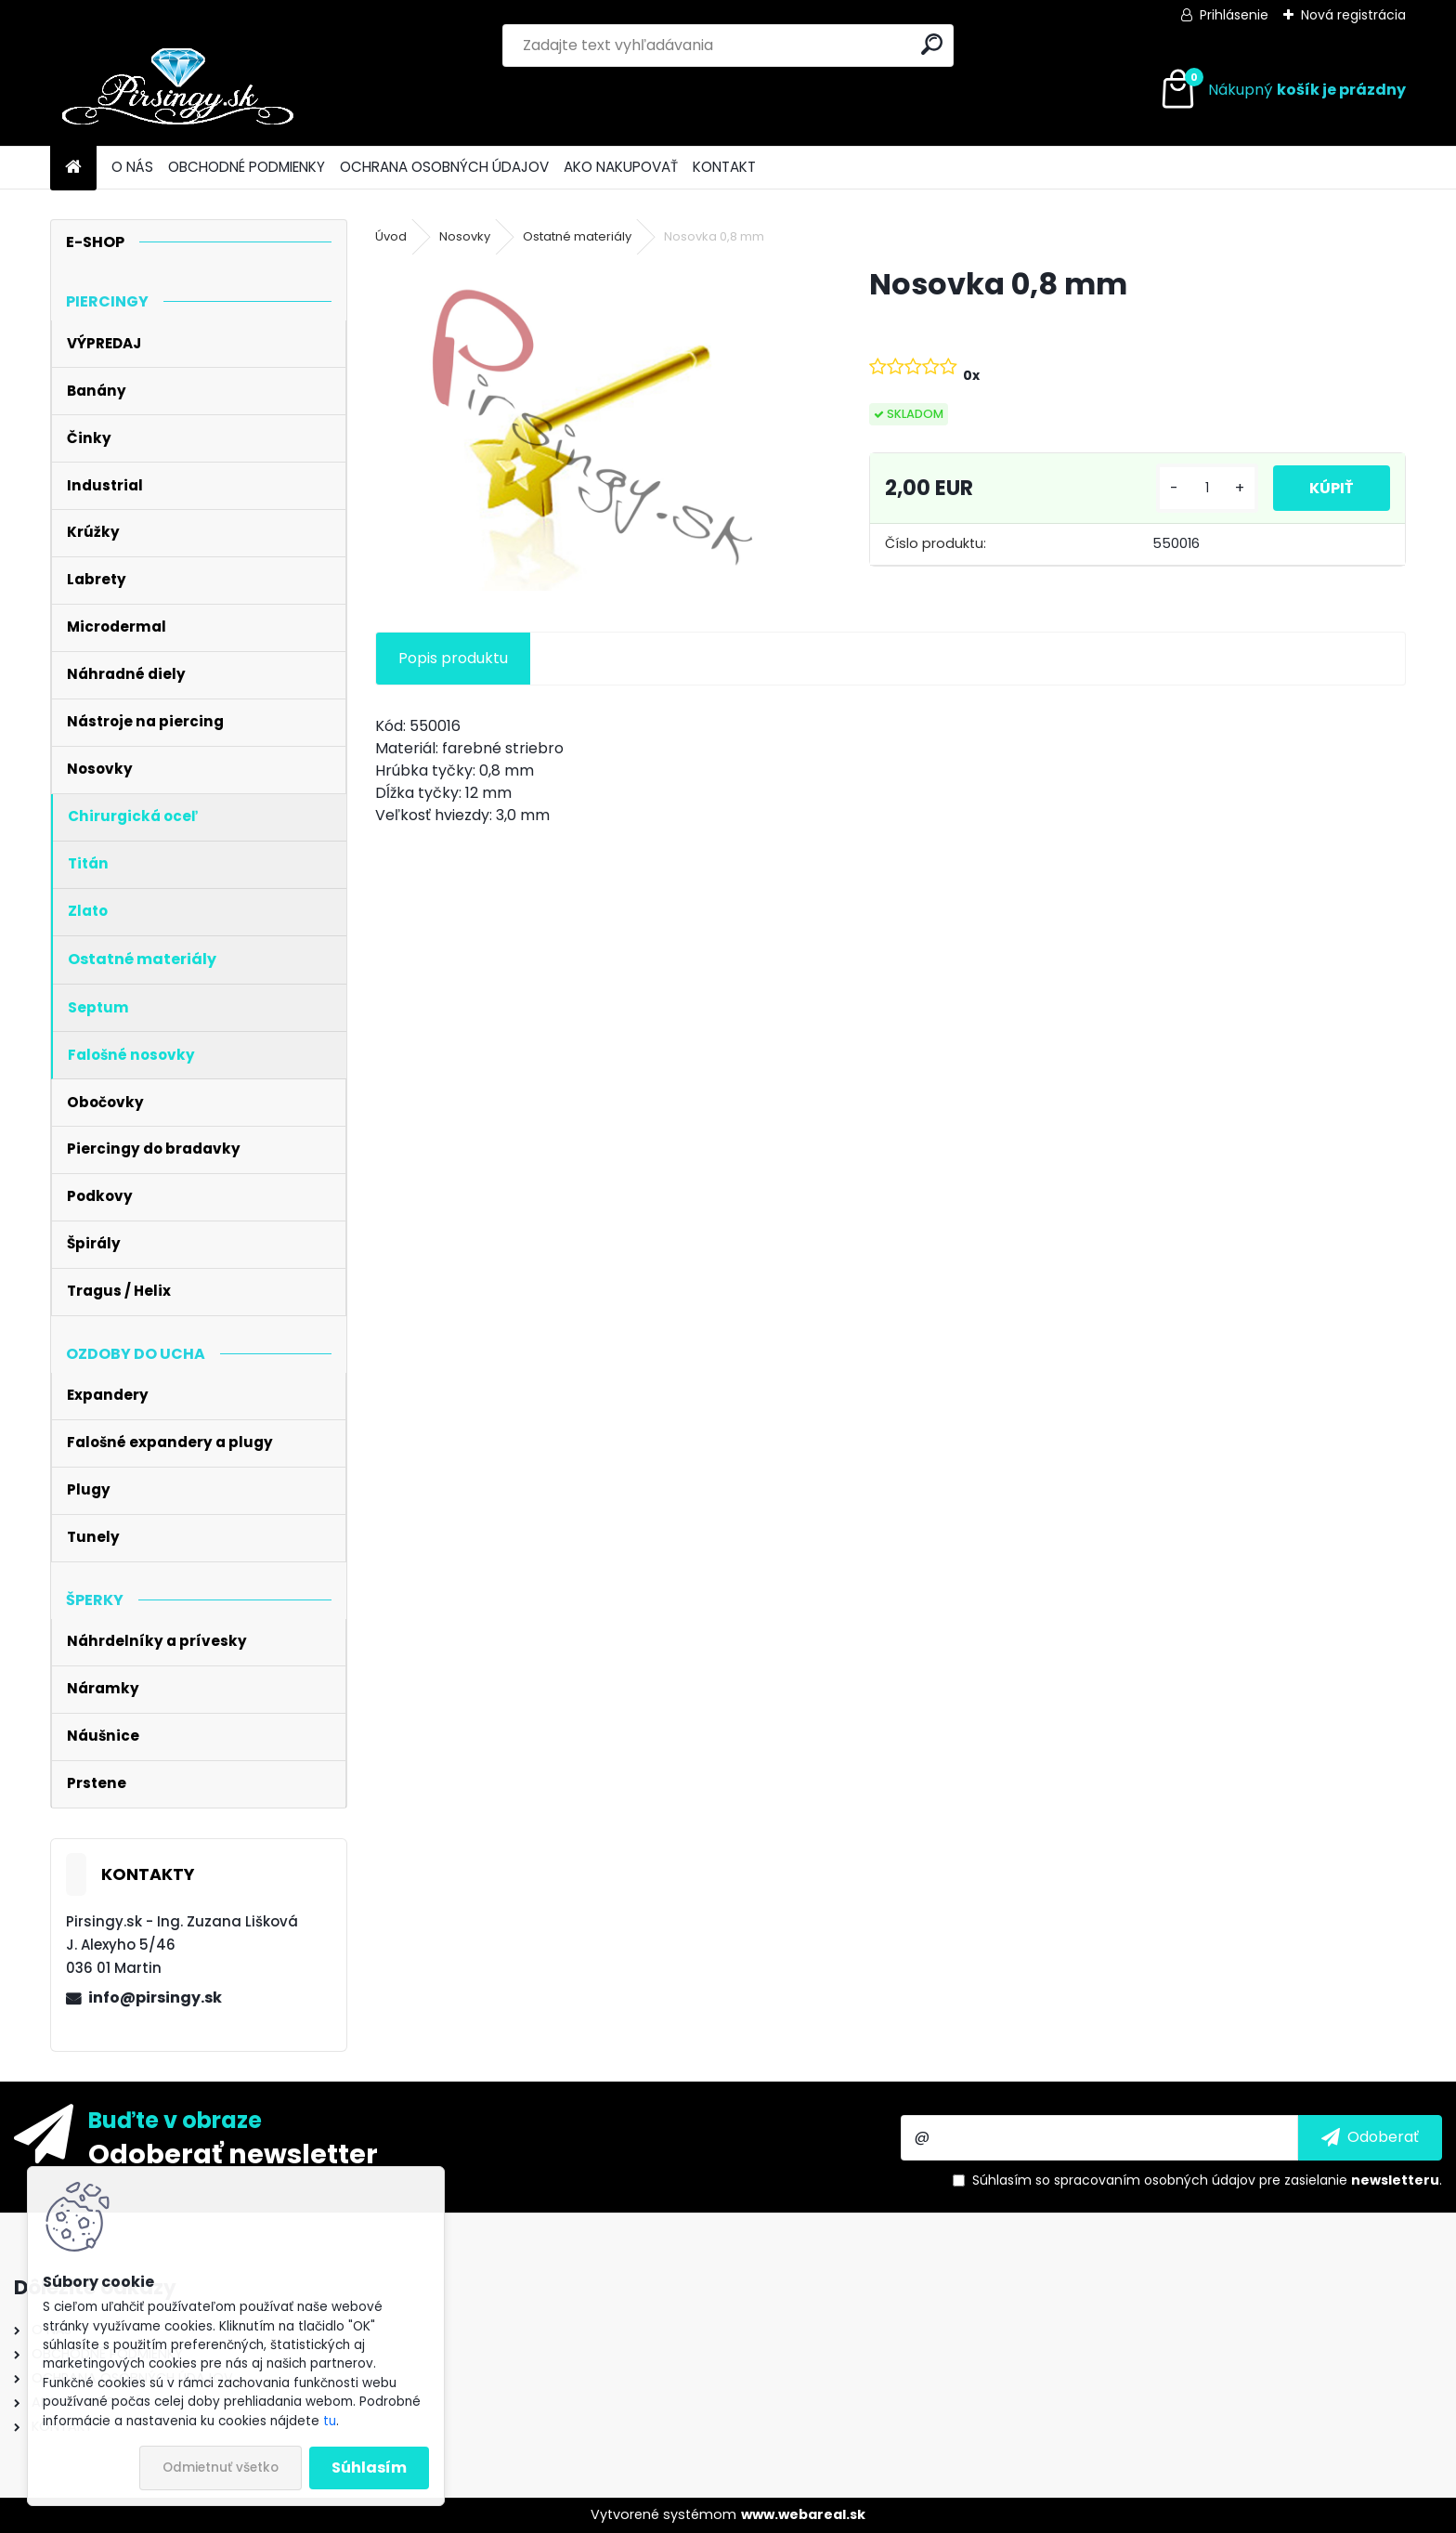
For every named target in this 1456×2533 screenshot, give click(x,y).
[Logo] (178, 90)
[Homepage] (73, 168)
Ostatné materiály (577, 236)
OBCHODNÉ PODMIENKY (246, 166)
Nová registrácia (1353, 15)
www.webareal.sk (803, 2514)
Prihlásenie (1234, 15)
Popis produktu (453, 658)
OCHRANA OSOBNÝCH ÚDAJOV (444, 166)
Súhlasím (369, 2467)
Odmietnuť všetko (220, 2467)
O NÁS (132, 166)
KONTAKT (724, 166)
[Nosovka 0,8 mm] (592, 427)
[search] (931, 44)
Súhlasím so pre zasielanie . (1207, 2180)
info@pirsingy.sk (155, 1997)
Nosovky (464, 236)
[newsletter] (1370, 2137)
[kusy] (1206, 488)
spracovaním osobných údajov (1154, 2180)
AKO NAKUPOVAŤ (621, 166)
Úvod (391, 236)
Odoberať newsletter (233, 2153)
